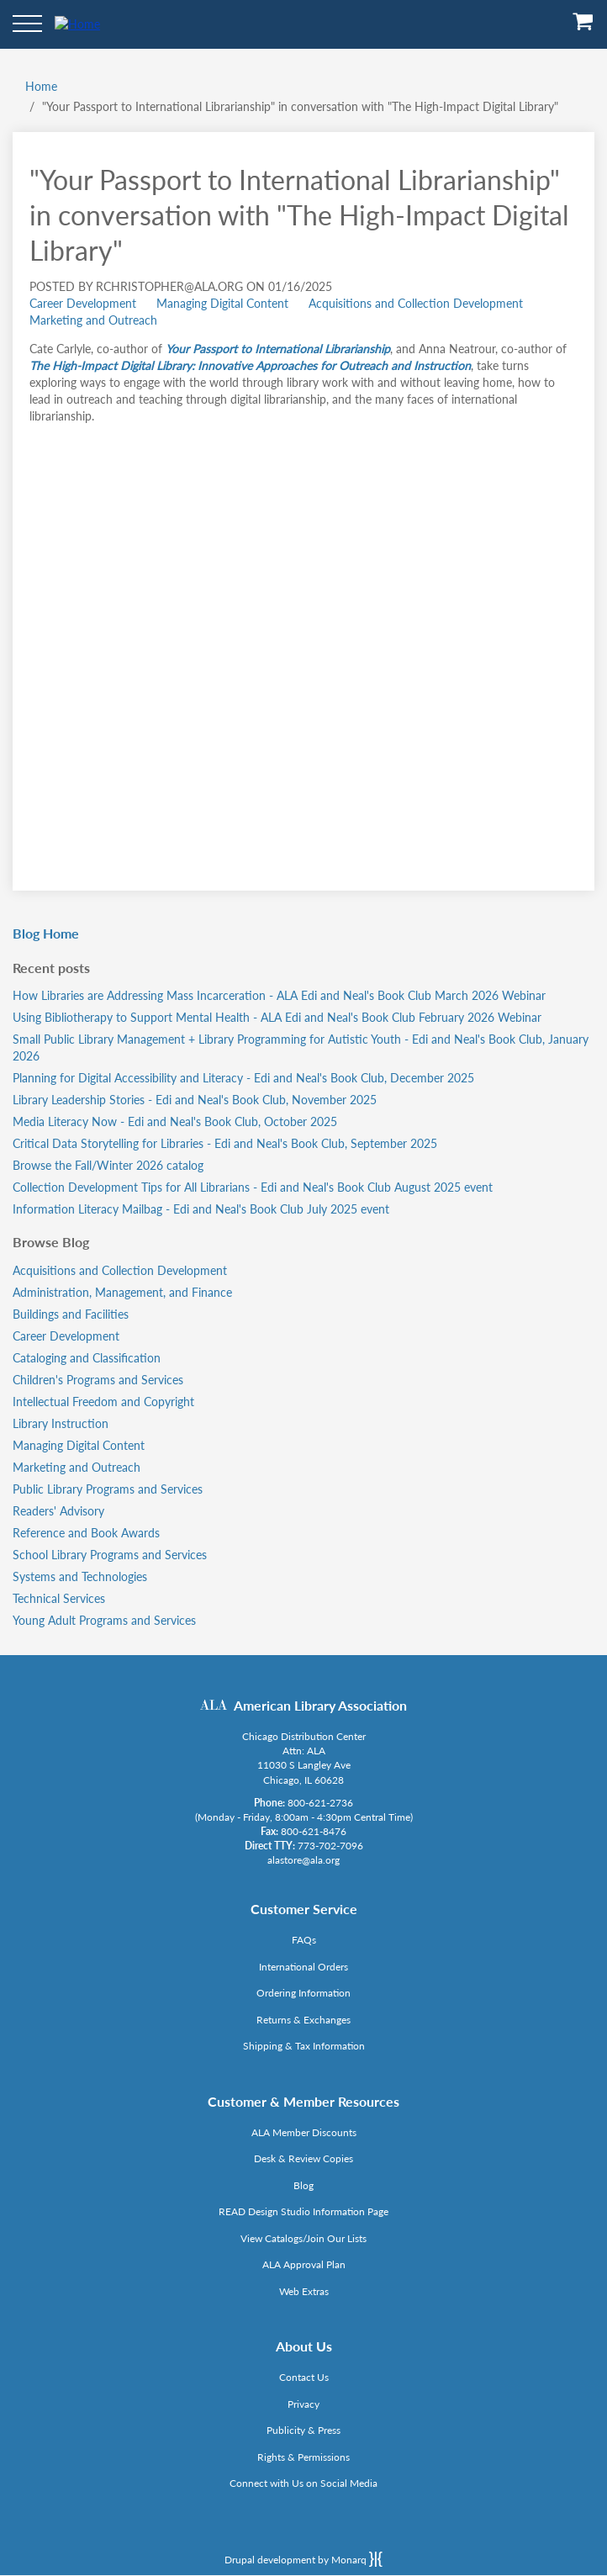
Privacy (303, 2404)
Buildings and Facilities (71, 1314)
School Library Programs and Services (110, 1554)
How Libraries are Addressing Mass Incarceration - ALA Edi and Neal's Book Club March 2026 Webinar (279, 995)
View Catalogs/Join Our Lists (303, 2238)
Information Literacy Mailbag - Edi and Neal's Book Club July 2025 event (201, 1209)
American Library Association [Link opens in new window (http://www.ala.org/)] (320, 1705)
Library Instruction (60, 1423)
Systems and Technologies (80, 1576)
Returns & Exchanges (303, 2019)
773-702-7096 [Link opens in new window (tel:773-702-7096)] (330, 1845)
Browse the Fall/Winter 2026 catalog (108, 1165)
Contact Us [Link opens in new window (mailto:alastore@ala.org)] (304, 2377)
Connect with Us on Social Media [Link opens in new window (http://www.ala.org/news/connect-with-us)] (303, 2483)
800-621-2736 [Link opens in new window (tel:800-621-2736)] (320, 1802)
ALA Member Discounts (303, 2132)
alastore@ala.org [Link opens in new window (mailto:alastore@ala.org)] (303, 1860)
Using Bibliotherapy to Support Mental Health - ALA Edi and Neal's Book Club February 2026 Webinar (277, 1017)
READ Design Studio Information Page (303, 2211)
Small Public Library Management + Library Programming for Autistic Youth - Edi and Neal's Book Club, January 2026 (301, 1047)
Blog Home (46, 933)
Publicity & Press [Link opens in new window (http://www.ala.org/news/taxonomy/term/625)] (303, 2430)
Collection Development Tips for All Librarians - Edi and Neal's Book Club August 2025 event (253, 1187)
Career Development (82, 303)
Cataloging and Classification (87, 1358)
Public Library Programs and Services (108, 1489)
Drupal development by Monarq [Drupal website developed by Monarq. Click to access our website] (303, 2559)
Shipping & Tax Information (304, 2045)
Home (41, 86)
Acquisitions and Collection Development (416, 303)
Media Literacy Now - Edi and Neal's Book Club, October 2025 (175, 1121)
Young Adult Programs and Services (104, 1620)
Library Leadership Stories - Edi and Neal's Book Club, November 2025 (195, 1099)
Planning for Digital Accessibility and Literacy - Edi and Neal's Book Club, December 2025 (243, 1078)
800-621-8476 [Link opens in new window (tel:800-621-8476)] (313, 1831)
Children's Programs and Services (98, 1380)
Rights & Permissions (303, 2457)
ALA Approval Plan (304, 2264)
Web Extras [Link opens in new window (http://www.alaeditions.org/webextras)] (304, 2291)
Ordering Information (303, 1992)
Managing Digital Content (222, 303)
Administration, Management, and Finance (122, 1292)
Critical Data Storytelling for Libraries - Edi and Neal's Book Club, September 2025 (225, 1143)
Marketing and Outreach (93, 320)
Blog (303, 2185)
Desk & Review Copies (303, 2158)
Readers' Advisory (58, 1511)
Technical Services (59, 1598)
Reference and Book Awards (86, 1533)
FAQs (304, 1939)
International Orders (303, 1966)
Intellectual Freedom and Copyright (103, 1401)
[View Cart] (583, 27)
